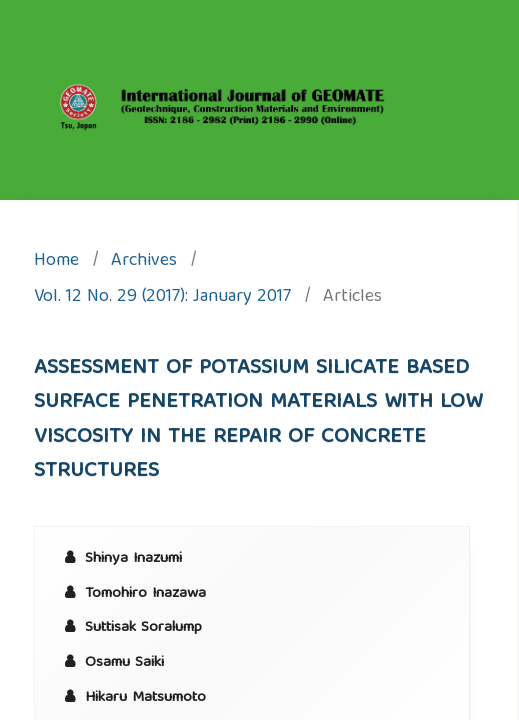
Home (56, 262)
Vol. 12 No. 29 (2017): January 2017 (162, 298)
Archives (144, 262)
